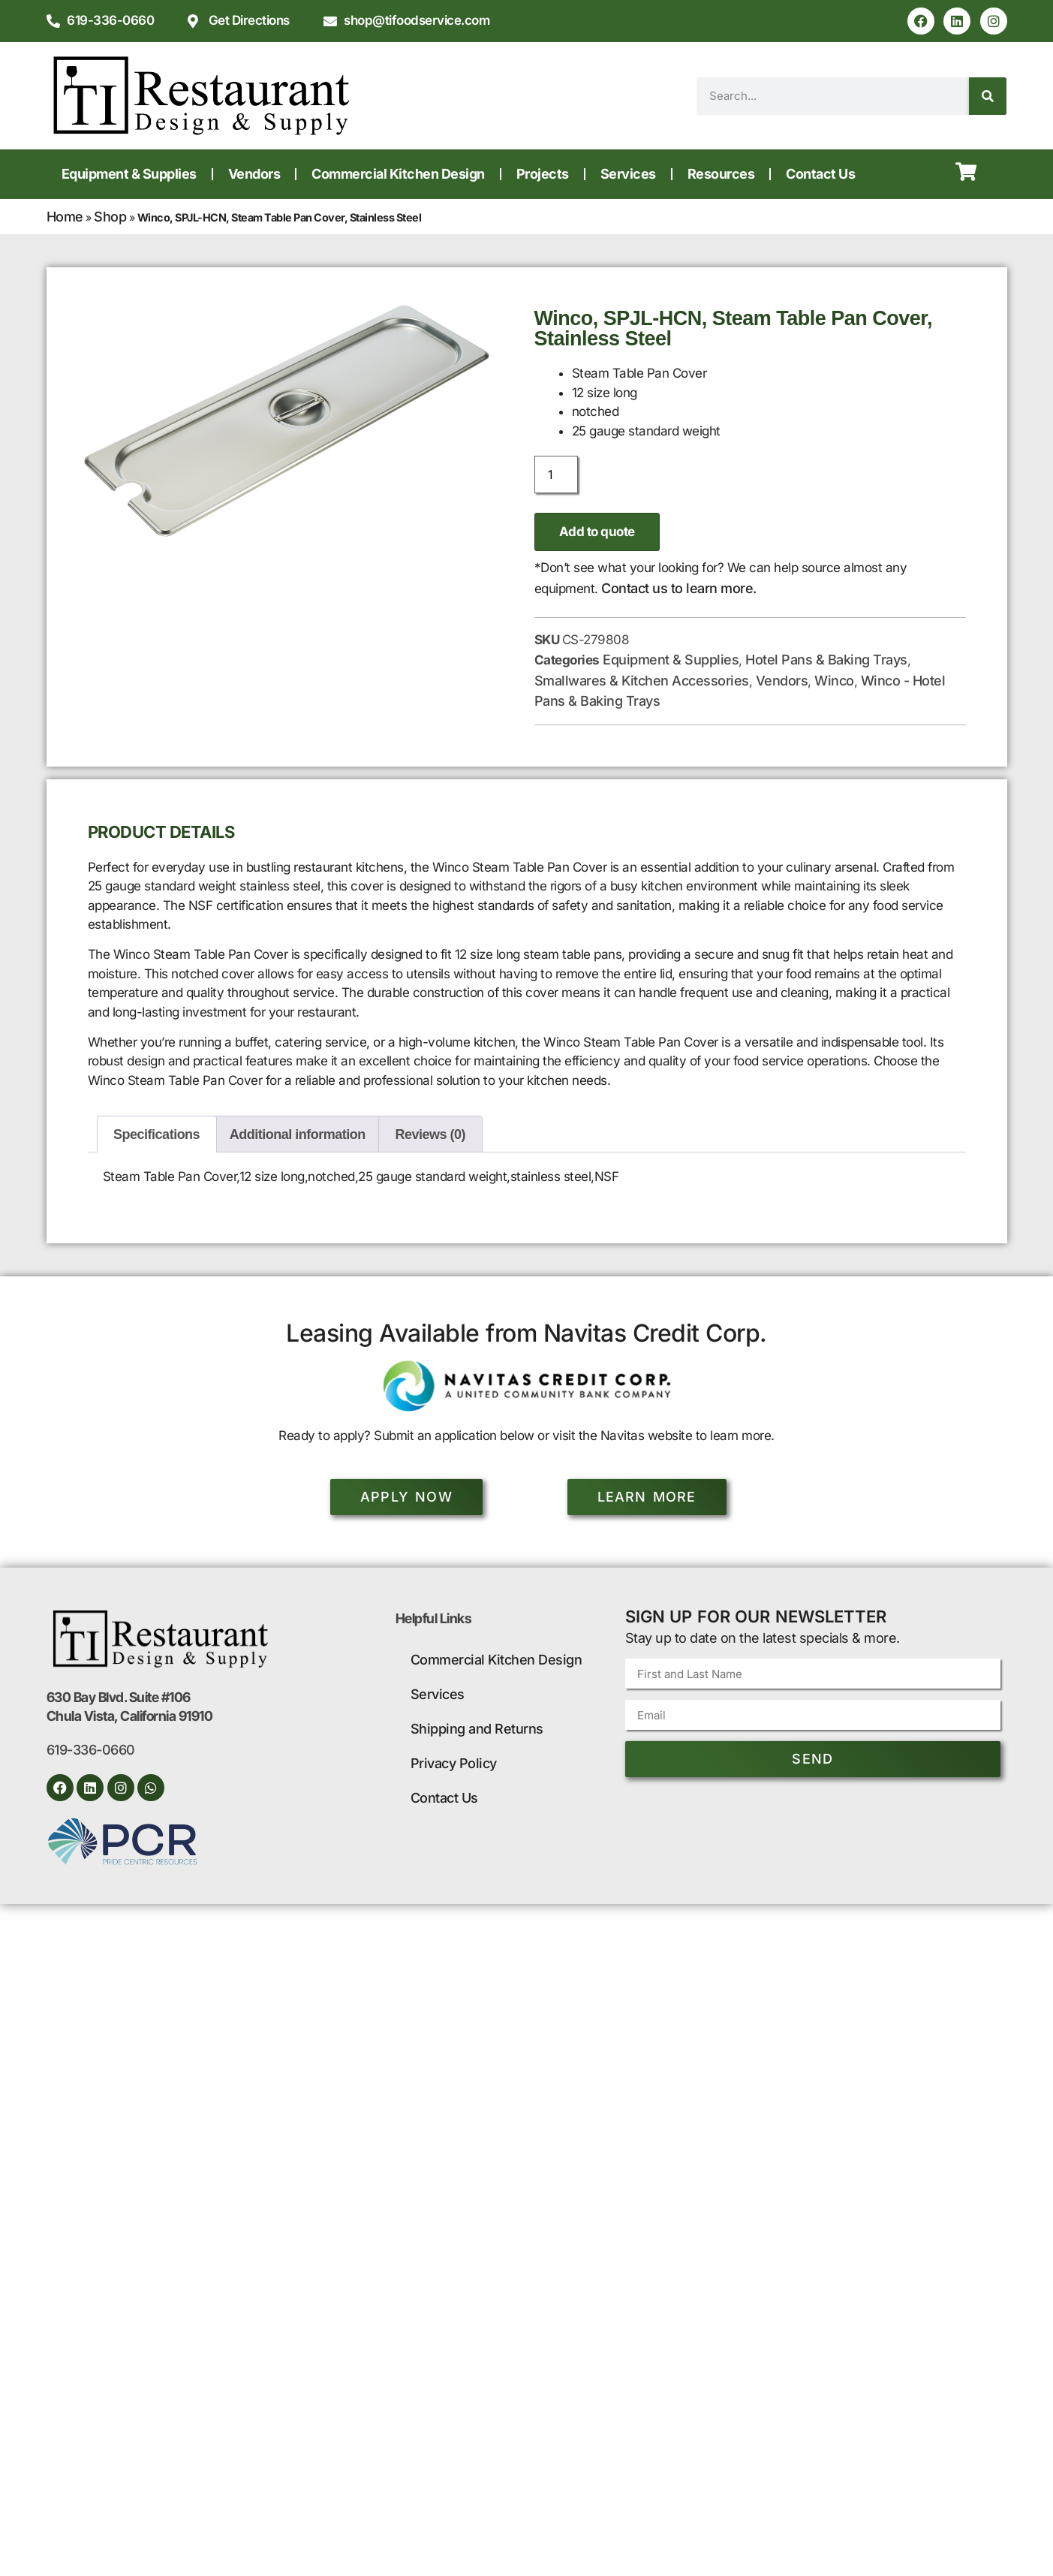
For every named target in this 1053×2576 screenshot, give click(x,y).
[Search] (987, 96)
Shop (110, 216)
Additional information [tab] (298, 1134)
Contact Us (820, 174)
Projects (542, 174)
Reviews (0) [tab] (431, 1134)
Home (65, 216)
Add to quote (597, 531)
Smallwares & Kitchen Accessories (641, 680)
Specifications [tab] (156, 1134)
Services (628, 174)
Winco (834, 680)
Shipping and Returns (477, 1729)
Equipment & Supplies (129, 174)
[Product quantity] (556, 474)
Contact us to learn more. (679, 588)
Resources (721, 174)
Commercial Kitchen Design (398, 174)
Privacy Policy (454, 1763)
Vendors (254, 174)
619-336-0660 (91, 1750)
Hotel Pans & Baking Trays (826, 659)
